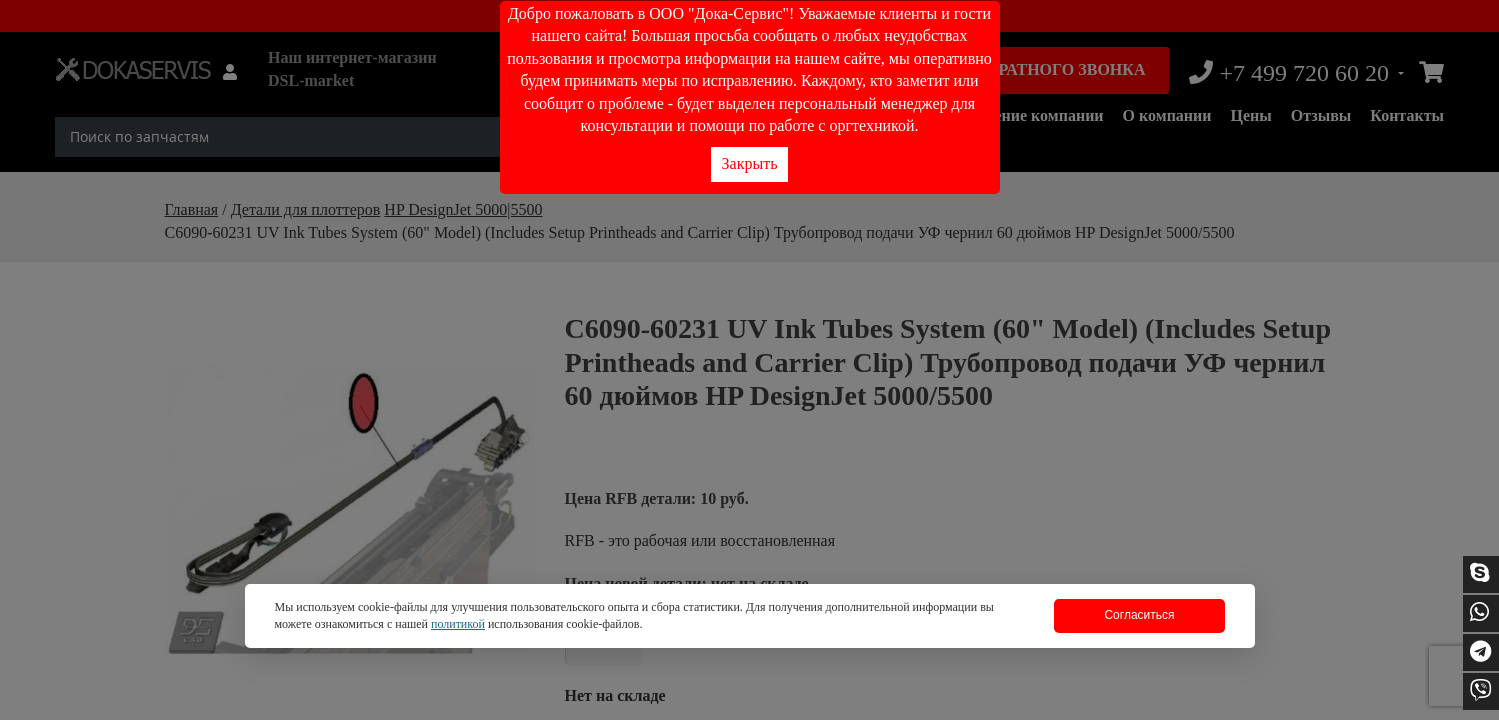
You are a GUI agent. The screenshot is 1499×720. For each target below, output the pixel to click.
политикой (458, 624)
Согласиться (1139, 615)
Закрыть (750, 163)
